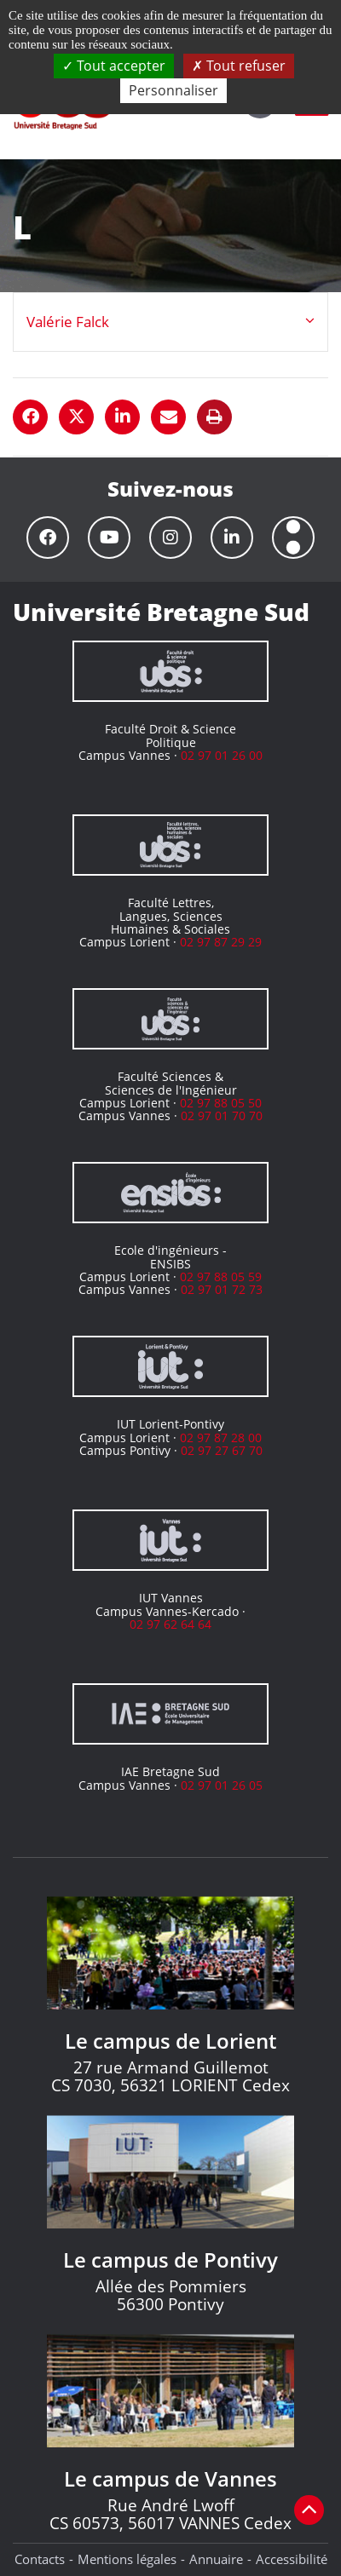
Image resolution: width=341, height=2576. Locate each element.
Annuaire (216, 2558)
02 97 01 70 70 (222, 1115)
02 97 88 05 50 (221, 1102)
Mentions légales (127, 2558)
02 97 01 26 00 (222, 755)
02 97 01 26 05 (222, 1785)
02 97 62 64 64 (170, 1624)
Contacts (39, 2558)
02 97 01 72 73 (222, 1289)
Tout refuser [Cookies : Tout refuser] (239, 65)
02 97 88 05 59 (221, 1276)
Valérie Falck (67, 321)
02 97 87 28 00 (221, 1437)
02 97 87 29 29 (221, 941)
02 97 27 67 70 (222, 1450)
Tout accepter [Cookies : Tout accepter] (113, 65)
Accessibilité (291, 2558)
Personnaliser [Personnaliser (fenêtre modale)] (173, 90)
